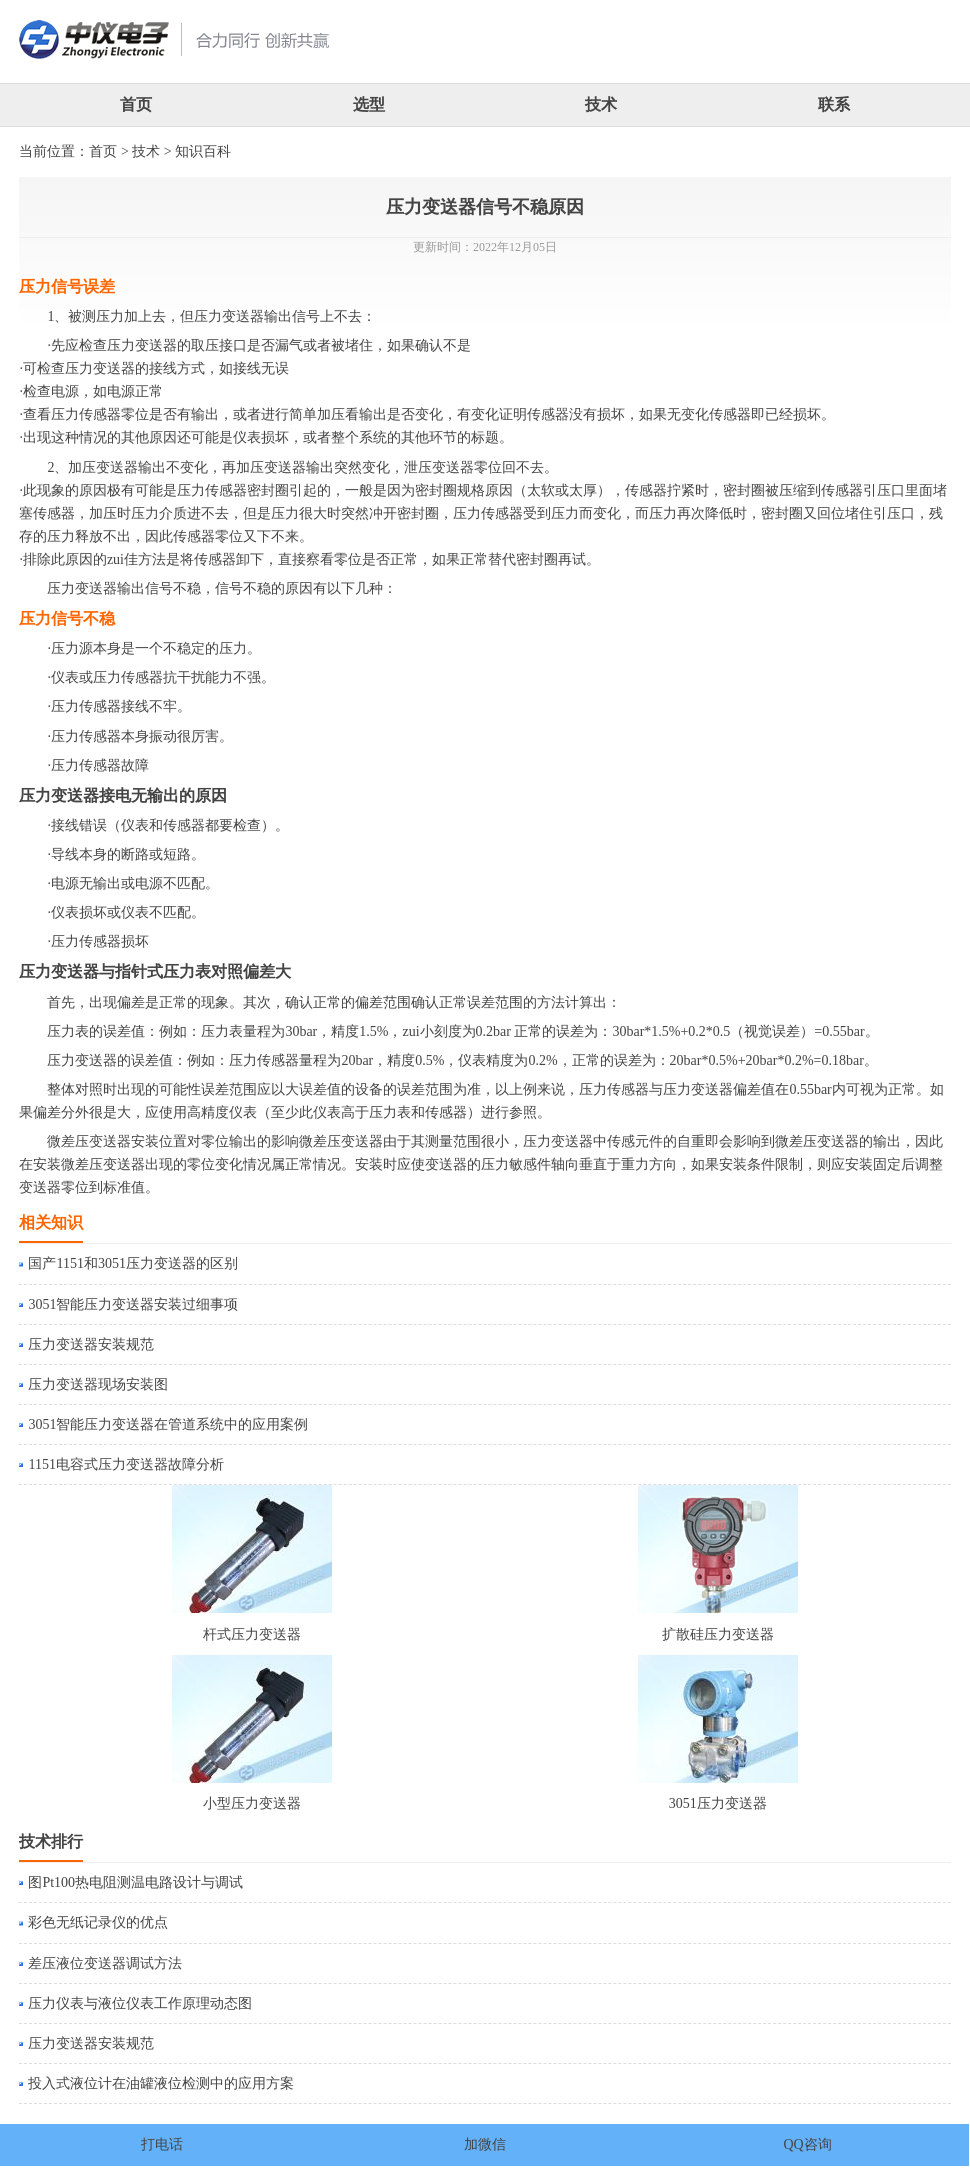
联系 (834, 104)
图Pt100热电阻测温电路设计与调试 (135, 1882)
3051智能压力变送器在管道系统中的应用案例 (168, 1424)
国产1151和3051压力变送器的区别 (132, 1263)
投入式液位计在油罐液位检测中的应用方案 (161, 2083)
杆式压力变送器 (252, 1634)
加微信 (485, 2144)
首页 (136, 104)
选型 (369, 104)
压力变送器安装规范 (91, 1344)
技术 (601, 104)
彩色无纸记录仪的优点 (98, 1922)
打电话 (162, 2144)
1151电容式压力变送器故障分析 (125, 1464)
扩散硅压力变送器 (718, 1634)
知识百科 (203, 151)
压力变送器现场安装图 (98, 1384)
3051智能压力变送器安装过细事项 (133, 1304)
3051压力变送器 (718, 1803)
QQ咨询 (807, 2144)
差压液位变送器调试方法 (105, 1963)
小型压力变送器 (252, 1803)
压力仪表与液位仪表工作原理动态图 (140, 2003)
